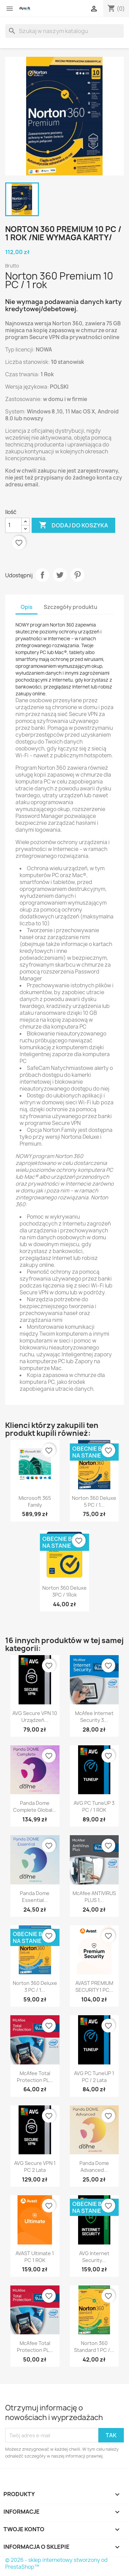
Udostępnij (42, 575)
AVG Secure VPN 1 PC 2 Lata (35, 2166)
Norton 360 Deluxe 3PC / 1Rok (64, 1591)
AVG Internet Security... (94, 2256)
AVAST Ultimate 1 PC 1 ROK (34, 2256)
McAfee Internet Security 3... (94, 1716)
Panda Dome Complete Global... (34, 1806)
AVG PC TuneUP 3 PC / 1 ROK (94, 1806)
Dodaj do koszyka (73, 525)
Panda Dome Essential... (35, 1896)
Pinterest (77, 575)
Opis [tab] (26, 607)
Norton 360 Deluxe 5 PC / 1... (94, 1501)
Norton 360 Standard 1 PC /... (94, 2346)
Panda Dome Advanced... (94, 2166)
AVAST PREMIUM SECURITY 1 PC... (94, 1986)
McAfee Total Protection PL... (35, 2076)
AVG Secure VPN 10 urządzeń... (34, 1716)
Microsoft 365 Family (35, 1501)
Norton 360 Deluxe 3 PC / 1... (35, 1986)
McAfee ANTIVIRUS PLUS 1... (94, 1896)
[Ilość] (13, 525)
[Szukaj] (64, 31)
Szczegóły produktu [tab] (70, 607)
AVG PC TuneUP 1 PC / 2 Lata (94, 2076)
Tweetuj (60, 575)
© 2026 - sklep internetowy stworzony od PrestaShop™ (56, 2563)
